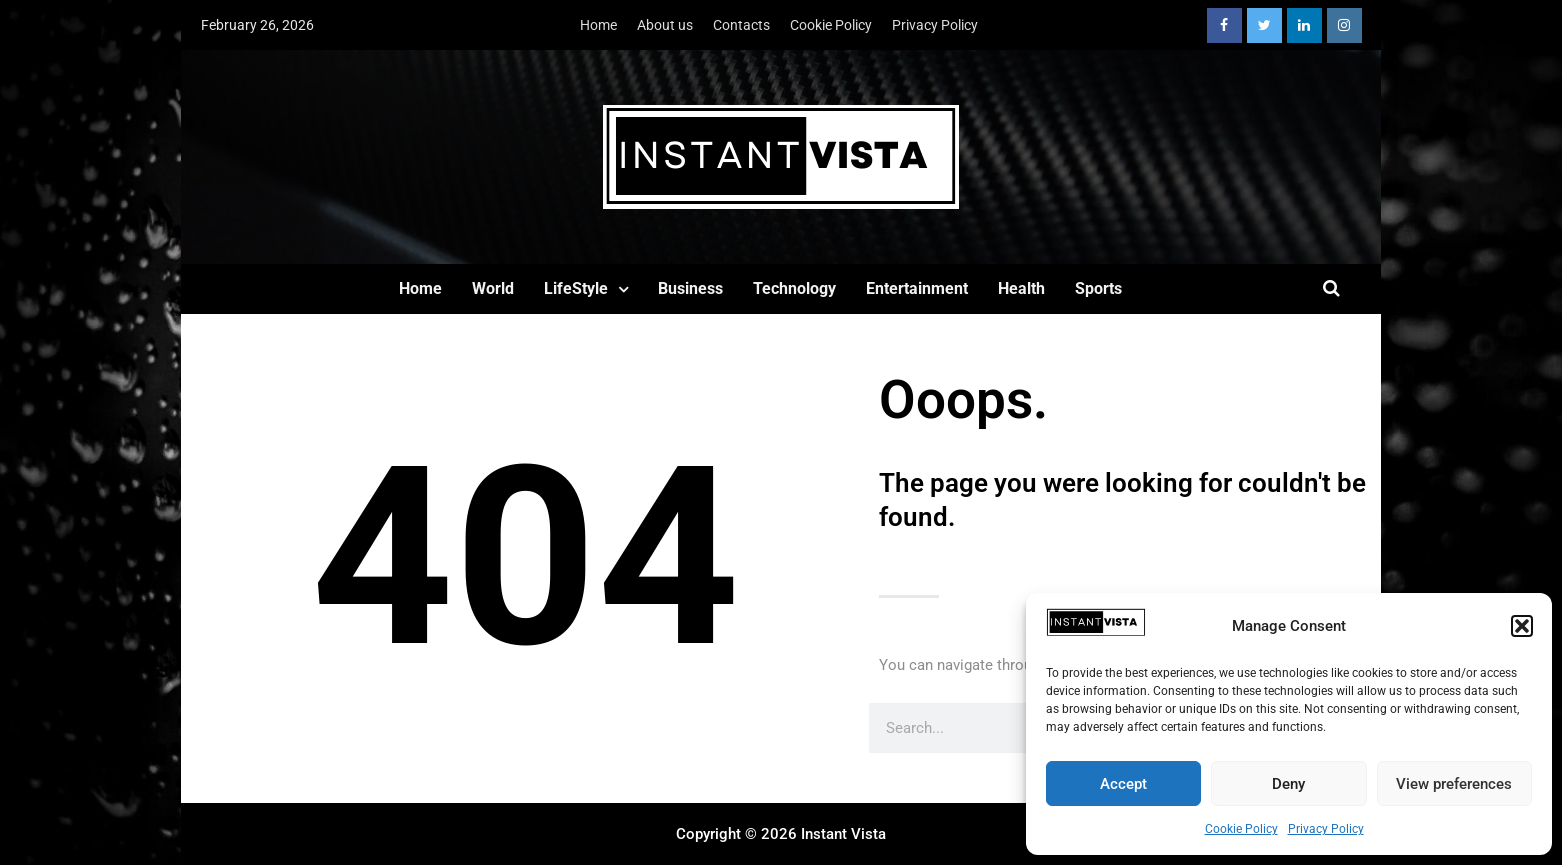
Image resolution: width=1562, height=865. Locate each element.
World (493, 288)
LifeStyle (576, 288)
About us (665, 25)
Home (598, 25)
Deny (1288, 784)
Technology (794, 288)
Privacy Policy (1326, 829)
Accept (1123, 784)
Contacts (741, 25)
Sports (1098, 288)
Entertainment (917, 288)
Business (690, 288)
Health (1021, 288)
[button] (1522, 626)
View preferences (1454, 784)
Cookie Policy (1241, 829)
